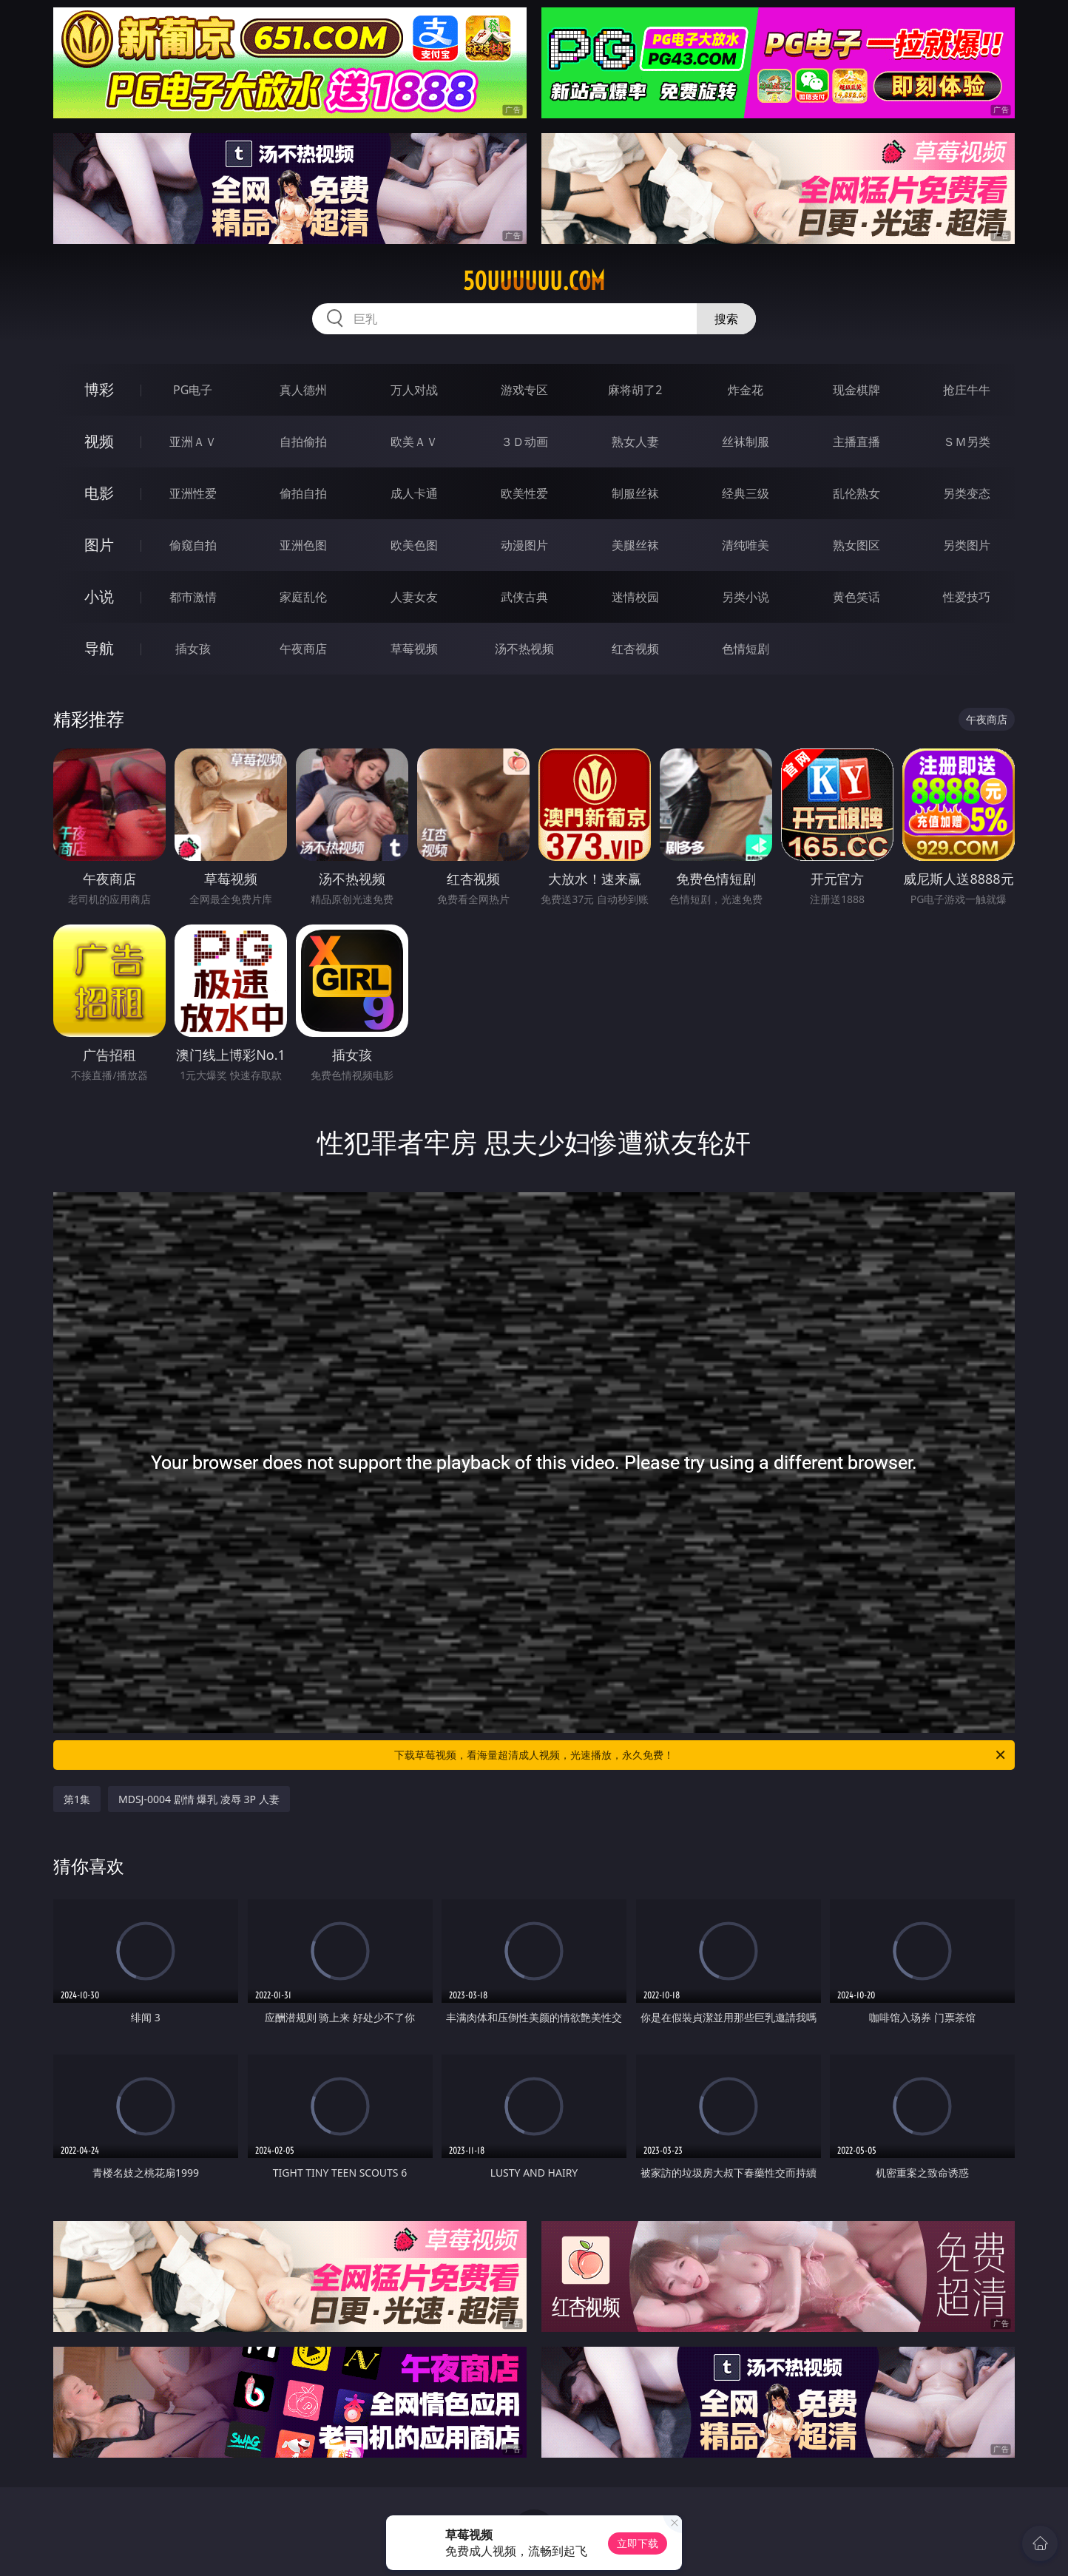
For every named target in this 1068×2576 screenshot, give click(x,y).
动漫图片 (524, 545)
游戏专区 (524, 390)
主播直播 (856, 441)
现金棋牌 (856, 390)
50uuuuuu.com (534, 281)
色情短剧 (745, 648)
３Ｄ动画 (524, 441)
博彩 (99, 389)
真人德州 (303, 390)
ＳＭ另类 (966, 441)
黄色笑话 (856, 597)
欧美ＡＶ (414, 441)
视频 (99, 441)
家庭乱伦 (303, 597)
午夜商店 (303, 648)
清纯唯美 (745, 545)
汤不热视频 (524, 648)
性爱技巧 (966, 597)
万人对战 (414, 390)
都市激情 (193, 597)
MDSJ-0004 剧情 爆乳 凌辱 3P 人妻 (199, 1799)
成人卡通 (414, 493)
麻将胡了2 (635, 390)
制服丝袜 (635, 493)
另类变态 (966, 493)
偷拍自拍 (303, 493)
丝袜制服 (745, 441)
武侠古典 (524, 597)
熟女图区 (856, 545)
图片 (99, 545)
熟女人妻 (635, 441)
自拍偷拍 (303, 441)
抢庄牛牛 (966, 390)
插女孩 (193, 648)
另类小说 (745, 597)
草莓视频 (414, 648)
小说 (99, 596)
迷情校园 (635, 597)
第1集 (77, 1799)
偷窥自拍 (193, 545)
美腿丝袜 (635, 545)
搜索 (726, 319)
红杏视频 (635, 648)
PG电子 (192, 390)
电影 (99, 493)
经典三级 (745, 493)
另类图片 (966, 545)
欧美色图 (414, 545)
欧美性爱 (524, 493)
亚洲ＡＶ (193, 441)
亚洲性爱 (193, 493)
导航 (99, 648)
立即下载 (637, 2543)
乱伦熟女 (856, 493)
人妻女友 (414, 597)
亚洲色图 (303, 545)
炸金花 (745, 390)
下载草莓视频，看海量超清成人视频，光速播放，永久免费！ (700, 1755)
